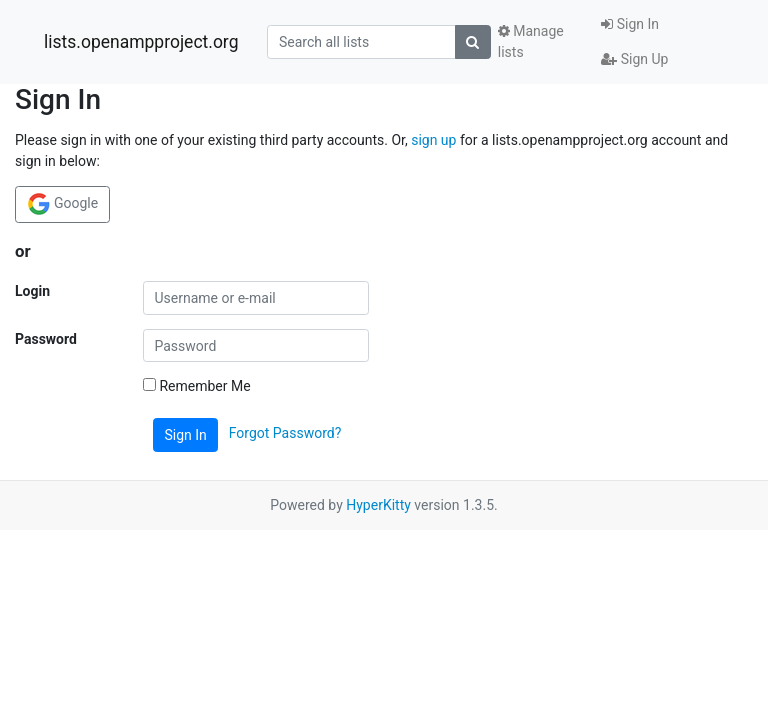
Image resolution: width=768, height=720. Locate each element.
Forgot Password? (285, 434)
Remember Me (197, 386)
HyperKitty (378, 505)
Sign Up (634, 59)
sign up (433, 140)
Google (63, 204)
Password (46, 339)
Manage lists (531, 41)
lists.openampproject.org (141, 42)
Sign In (630, 24)
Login (32, 291)
